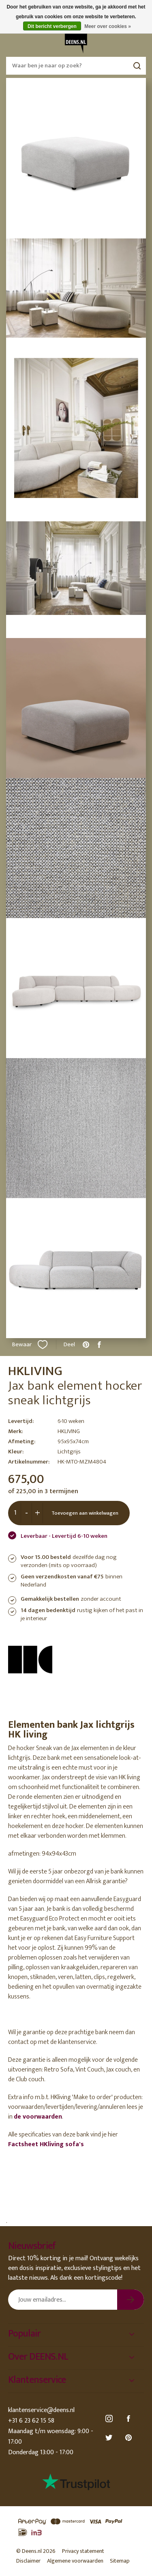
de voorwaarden (38, 2116)
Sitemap (120, 2560)
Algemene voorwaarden (75, 2560)
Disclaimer (28, 2560)
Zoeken (137, 66)
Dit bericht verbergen (52, 26)
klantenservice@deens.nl (41, 2410)
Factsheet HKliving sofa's (46, 2144)
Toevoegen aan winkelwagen (84, 1513)
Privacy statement (83, 2551)
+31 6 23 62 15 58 (31, 2420)
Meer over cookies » (107, 26)
